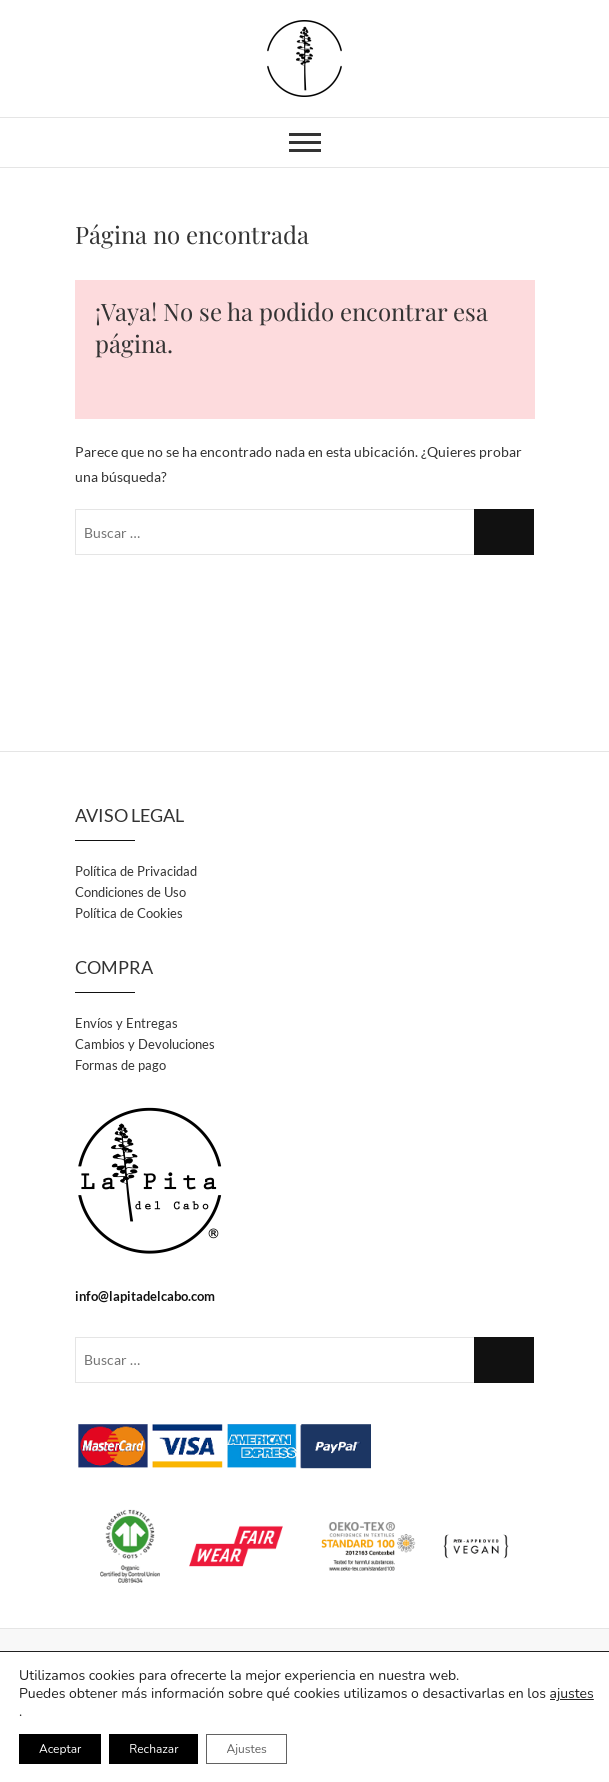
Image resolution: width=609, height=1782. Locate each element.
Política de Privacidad (136, 871)
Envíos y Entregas (126, 1023)
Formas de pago (120, 1065)
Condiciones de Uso (130, 892)
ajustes (572, 1694)
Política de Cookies (129, 913)
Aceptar (60, 1749)
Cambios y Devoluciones (145, 1044)
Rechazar (153, 1749)
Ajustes (246, 1749)
